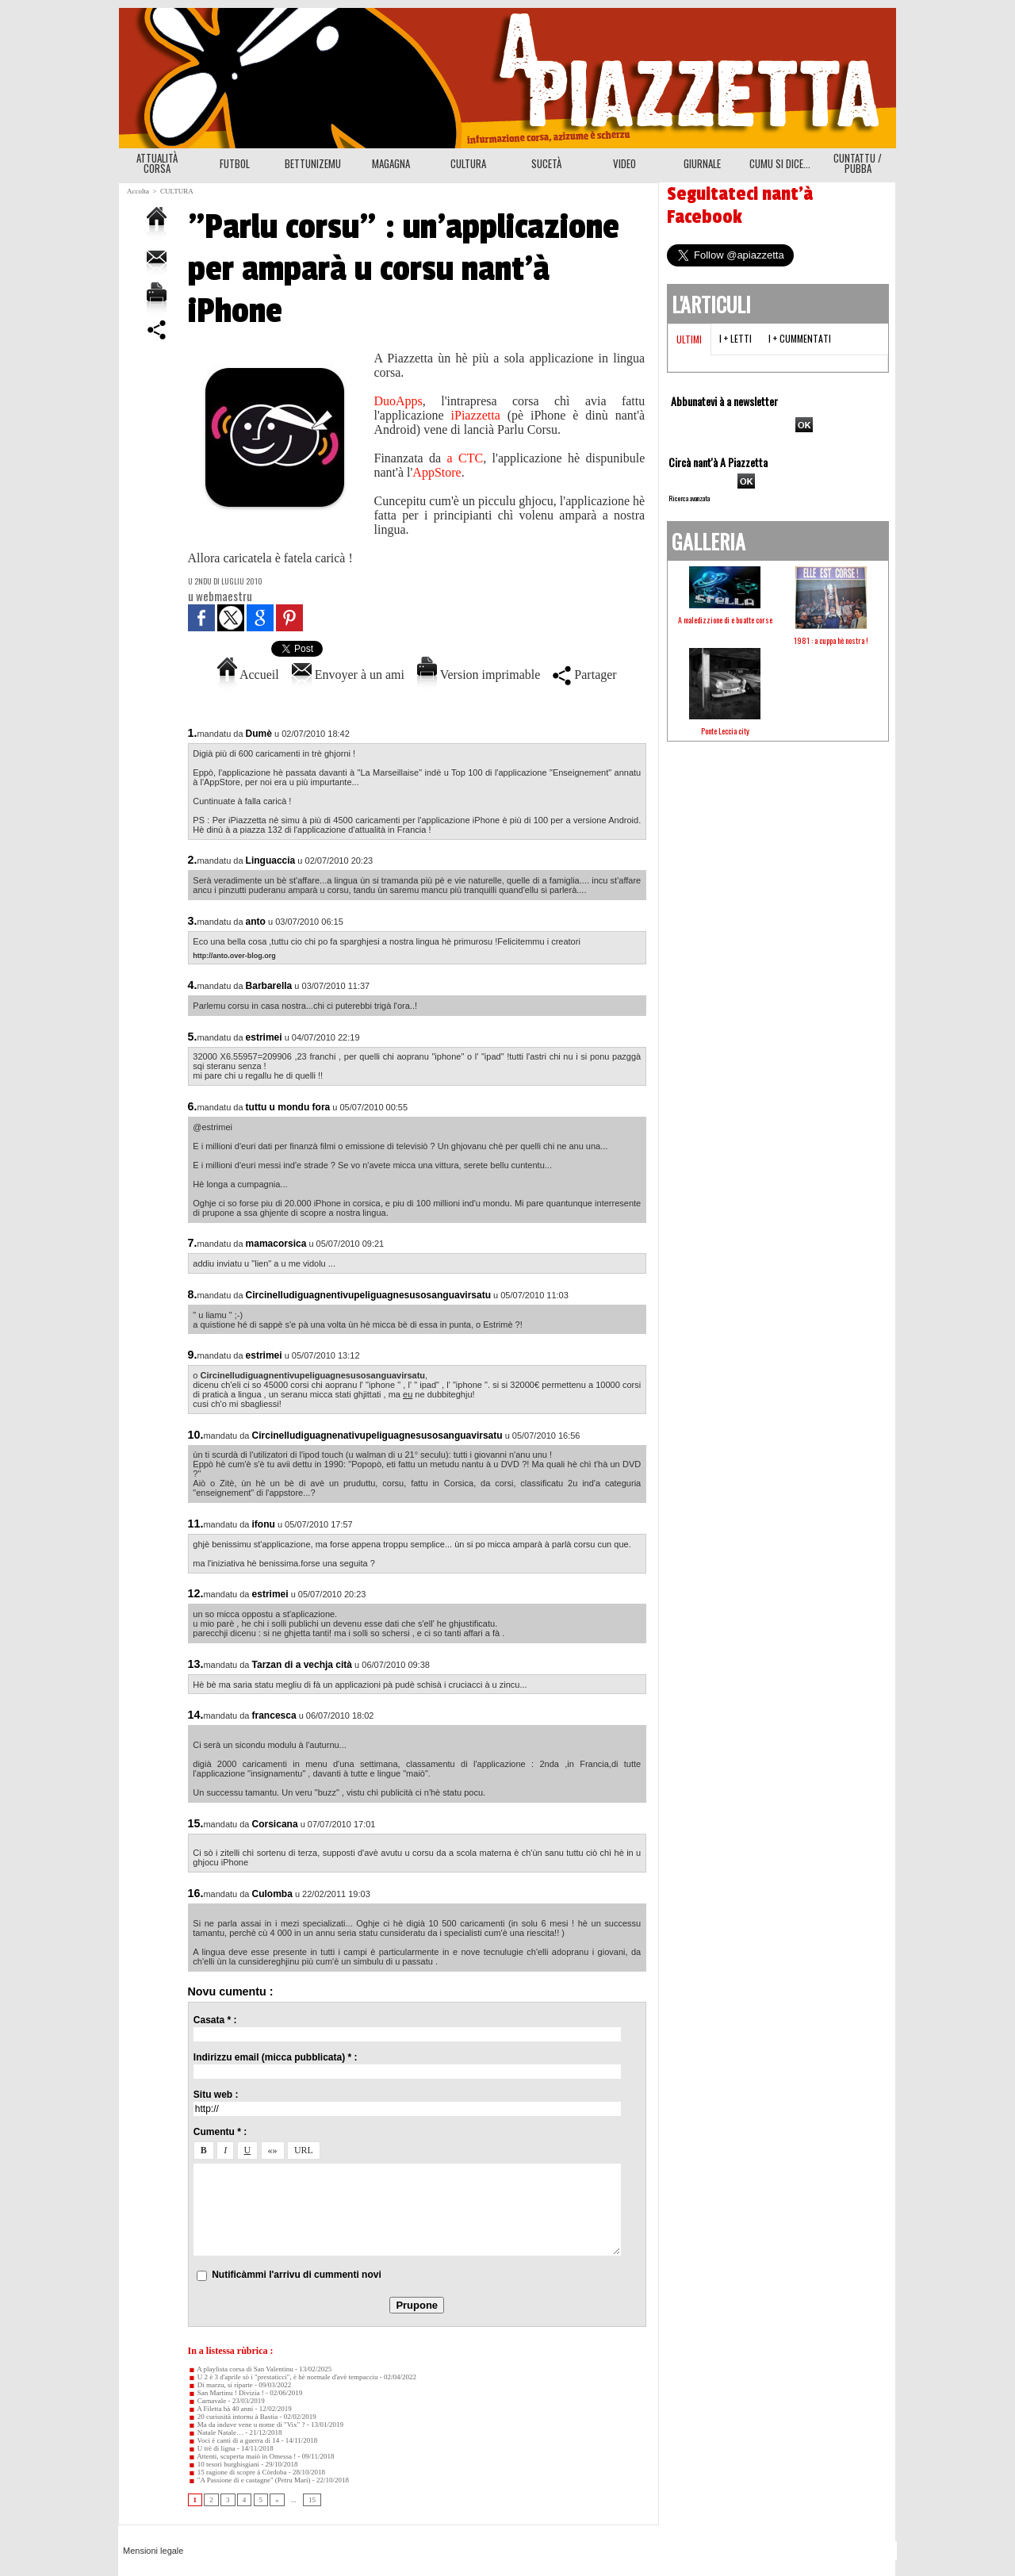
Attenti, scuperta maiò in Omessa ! (242, 2456)
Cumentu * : (220, 2131)
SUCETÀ (546, 163)
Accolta (138, 191)
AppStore (436, 472)
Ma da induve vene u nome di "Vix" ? (246, 2424)
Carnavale (207, 2401)
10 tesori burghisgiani (224, 2464)
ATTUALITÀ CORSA (157, 163)
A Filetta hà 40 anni (221, 2409)
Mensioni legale (153, 2550)
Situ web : (216, 2094)
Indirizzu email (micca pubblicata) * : (275, 2057)
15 (312, 2500)
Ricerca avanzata (689, 498)
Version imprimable (478, 674)
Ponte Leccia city (725, 731)
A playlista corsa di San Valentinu (240, 2369)
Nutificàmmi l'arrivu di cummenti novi (296, 2274)
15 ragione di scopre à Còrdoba (237, 2472)
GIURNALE (702, 163)
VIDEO (624, 163)
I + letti (735, 338)
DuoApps (398, 401)
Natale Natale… (215, 2432)
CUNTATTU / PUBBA (857, 163)
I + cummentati (799, 338)
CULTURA (468, 163)
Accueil (248, 674)
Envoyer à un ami (348, 674)
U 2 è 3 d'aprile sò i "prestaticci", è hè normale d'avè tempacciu (283, 2377)
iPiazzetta (475, 415)
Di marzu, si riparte (220, 2385)
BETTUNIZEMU (313, 163)
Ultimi (689, 339)
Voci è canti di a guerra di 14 (234, 2440)
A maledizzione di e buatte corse (725, 620)
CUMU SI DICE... (779, 163)
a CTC (465, 458)
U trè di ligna (212, 2448)
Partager (584, 674)
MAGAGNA (391, 163)
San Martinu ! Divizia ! (226, 2393)
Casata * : (215, 2020)
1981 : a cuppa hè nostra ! (831, 640)
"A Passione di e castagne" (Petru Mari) (249, 2480)
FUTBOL (235, 163)
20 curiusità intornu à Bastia (233, 2417)
